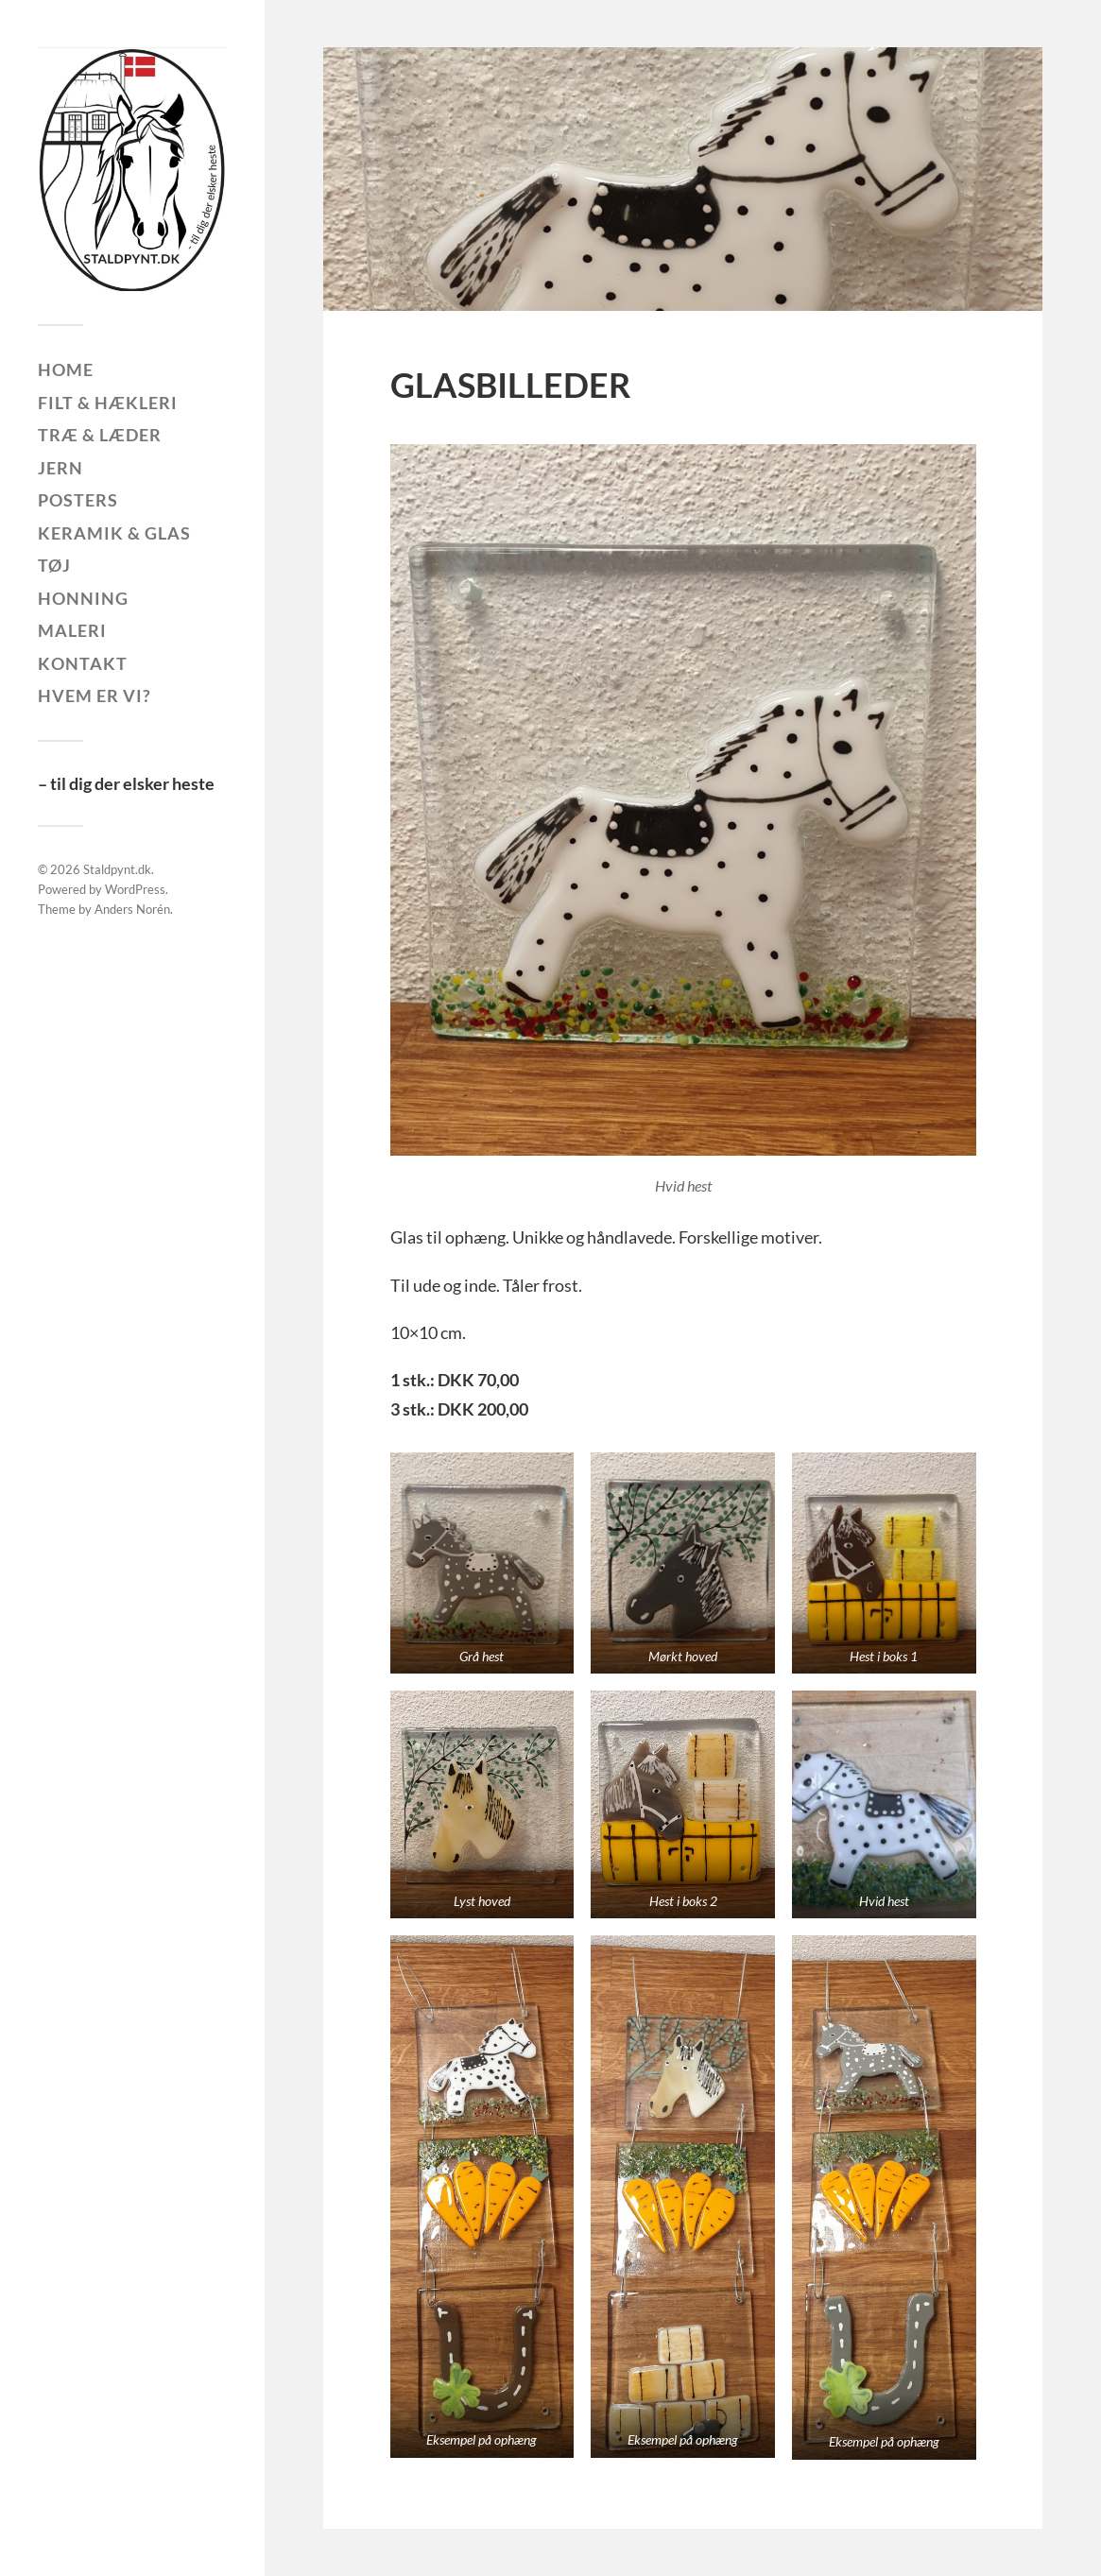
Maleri (72, 630)
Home (66, 369)
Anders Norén (132, 909)
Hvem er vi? (94, 695)
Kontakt (83, 663)
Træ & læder (100, 434)
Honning (83, 598)
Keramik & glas (114, 533)
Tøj (54, 565)
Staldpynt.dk (117, 869)
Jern (60, 467)
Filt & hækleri (108, 402)
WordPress (135, 889)
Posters (78, 499)
